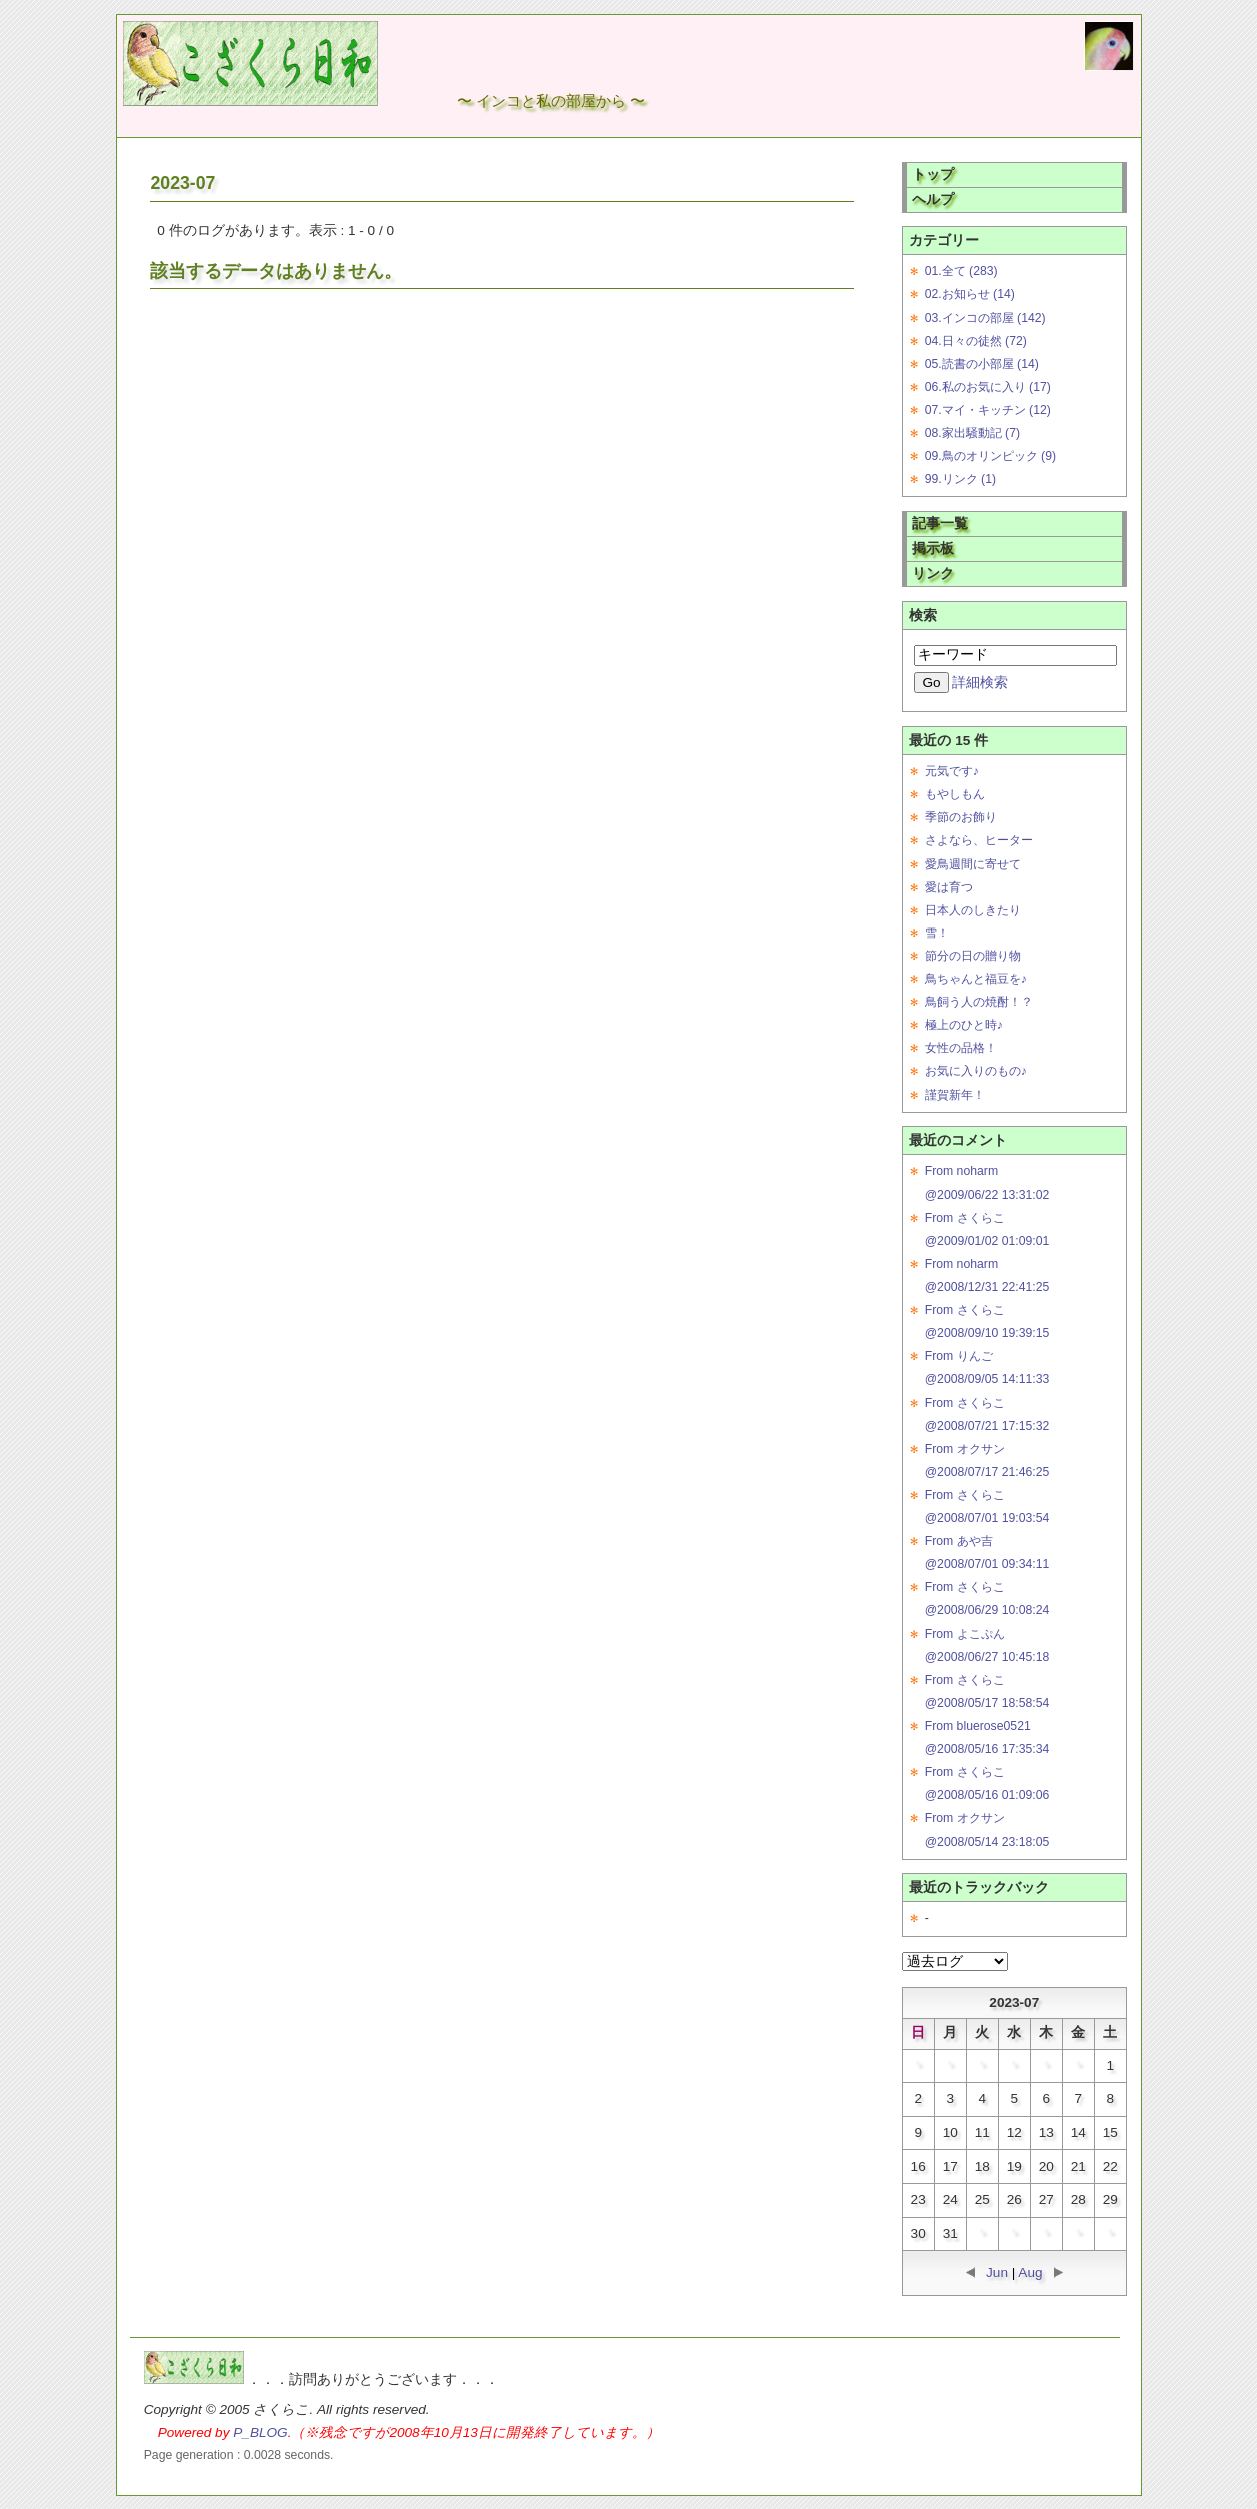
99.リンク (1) (960, 479)
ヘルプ (933, 199)
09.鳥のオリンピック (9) (990, 456)
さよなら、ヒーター (979, 840)
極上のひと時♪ (964, 1025)
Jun (997, 2272)
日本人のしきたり (973, 910)
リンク (933, 573)
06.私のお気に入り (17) (988, 387)
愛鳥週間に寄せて (973, 864)
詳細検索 (980, 682)
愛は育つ (949, 887)
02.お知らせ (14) (970, 294)
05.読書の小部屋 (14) (982, 364)
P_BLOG (260, 2432)
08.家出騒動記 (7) (972, 433)
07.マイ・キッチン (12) (988, 410)
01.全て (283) (961, 271)
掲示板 (933, 548)
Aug (1030, 2272)
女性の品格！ (961, 1048)
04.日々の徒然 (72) (976, 341)
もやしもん (955, 794)
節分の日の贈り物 (973, 956)
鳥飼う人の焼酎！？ (979, 1002)
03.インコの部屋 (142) (985, 318)
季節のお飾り (961, 817)
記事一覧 (940, 523)
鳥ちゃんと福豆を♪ (976, 979)
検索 (923, 615)
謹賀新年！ (955, 1095)
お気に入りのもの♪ (976, 1071)
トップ (933, 174)
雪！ (937, 933)
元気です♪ (952, 771)
